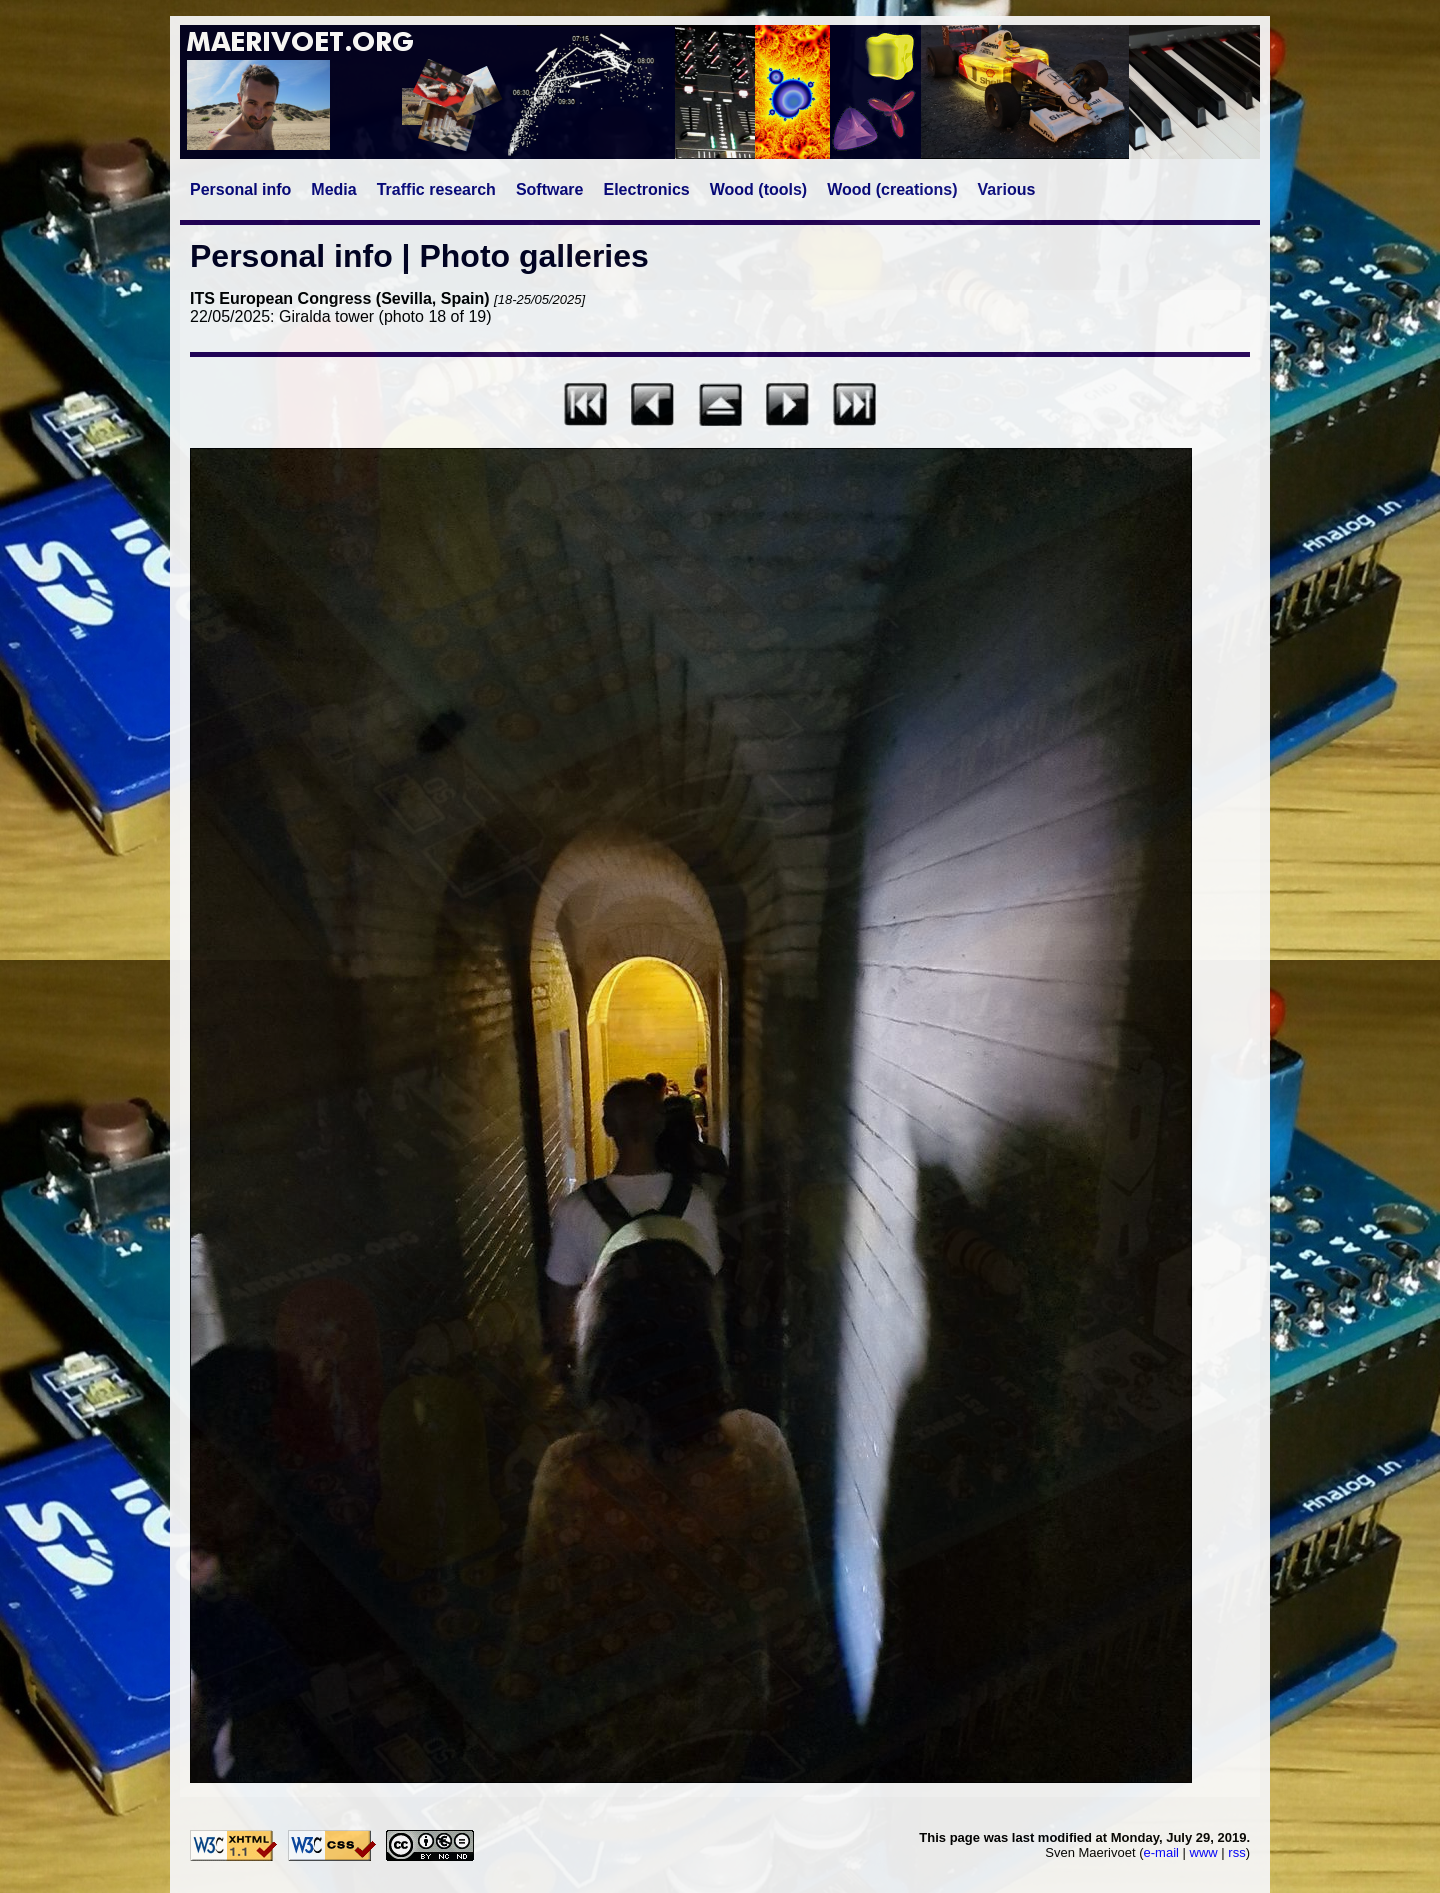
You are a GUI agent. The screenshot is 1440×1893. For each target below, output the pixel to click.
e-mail (1161, 1852)
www (1204, 1852)
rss (1236, 1852)
